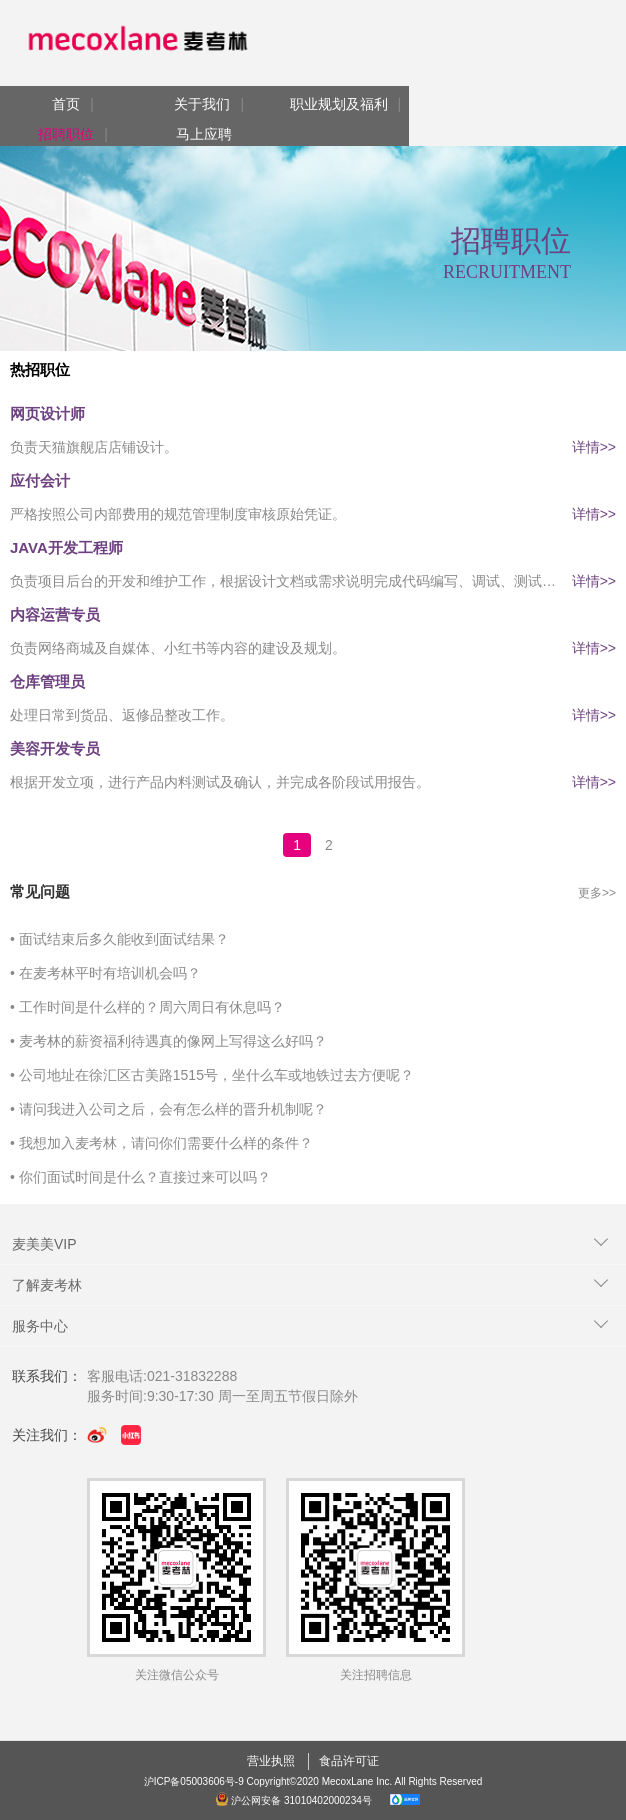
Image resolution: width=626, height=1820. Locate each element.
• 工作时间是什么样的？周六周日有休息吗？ (147, 1007)
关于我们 (202, 104)
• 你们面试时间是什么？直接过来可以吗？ (140, 1177)
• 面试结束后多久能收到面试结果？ (119, 939)
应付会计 (40, 480)
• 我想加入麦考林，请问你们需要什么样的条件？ (161, 1143)
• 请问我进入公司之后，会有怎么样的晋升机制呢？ (168, 1109)
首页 (66, 104)
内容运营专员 (55, 614)
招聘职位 (66, 134)
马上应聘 (204, 134)
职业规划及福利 (339, 104)
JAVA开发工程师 (66, 547)
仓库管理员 (47, 681)
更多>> (597, 893)
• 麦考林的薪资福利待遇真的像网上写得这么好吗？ (168, 1041)
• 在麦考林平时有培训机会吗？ (105, 973)
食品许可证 (349, 1761)
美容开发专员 (55, 748)
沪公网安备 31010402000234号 (295, 1800)
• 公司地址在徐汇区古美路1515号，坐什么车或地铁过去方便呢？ (212, 1075)
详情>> (594, 447)
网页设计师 (47, 413)
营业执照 (271, 1761)
